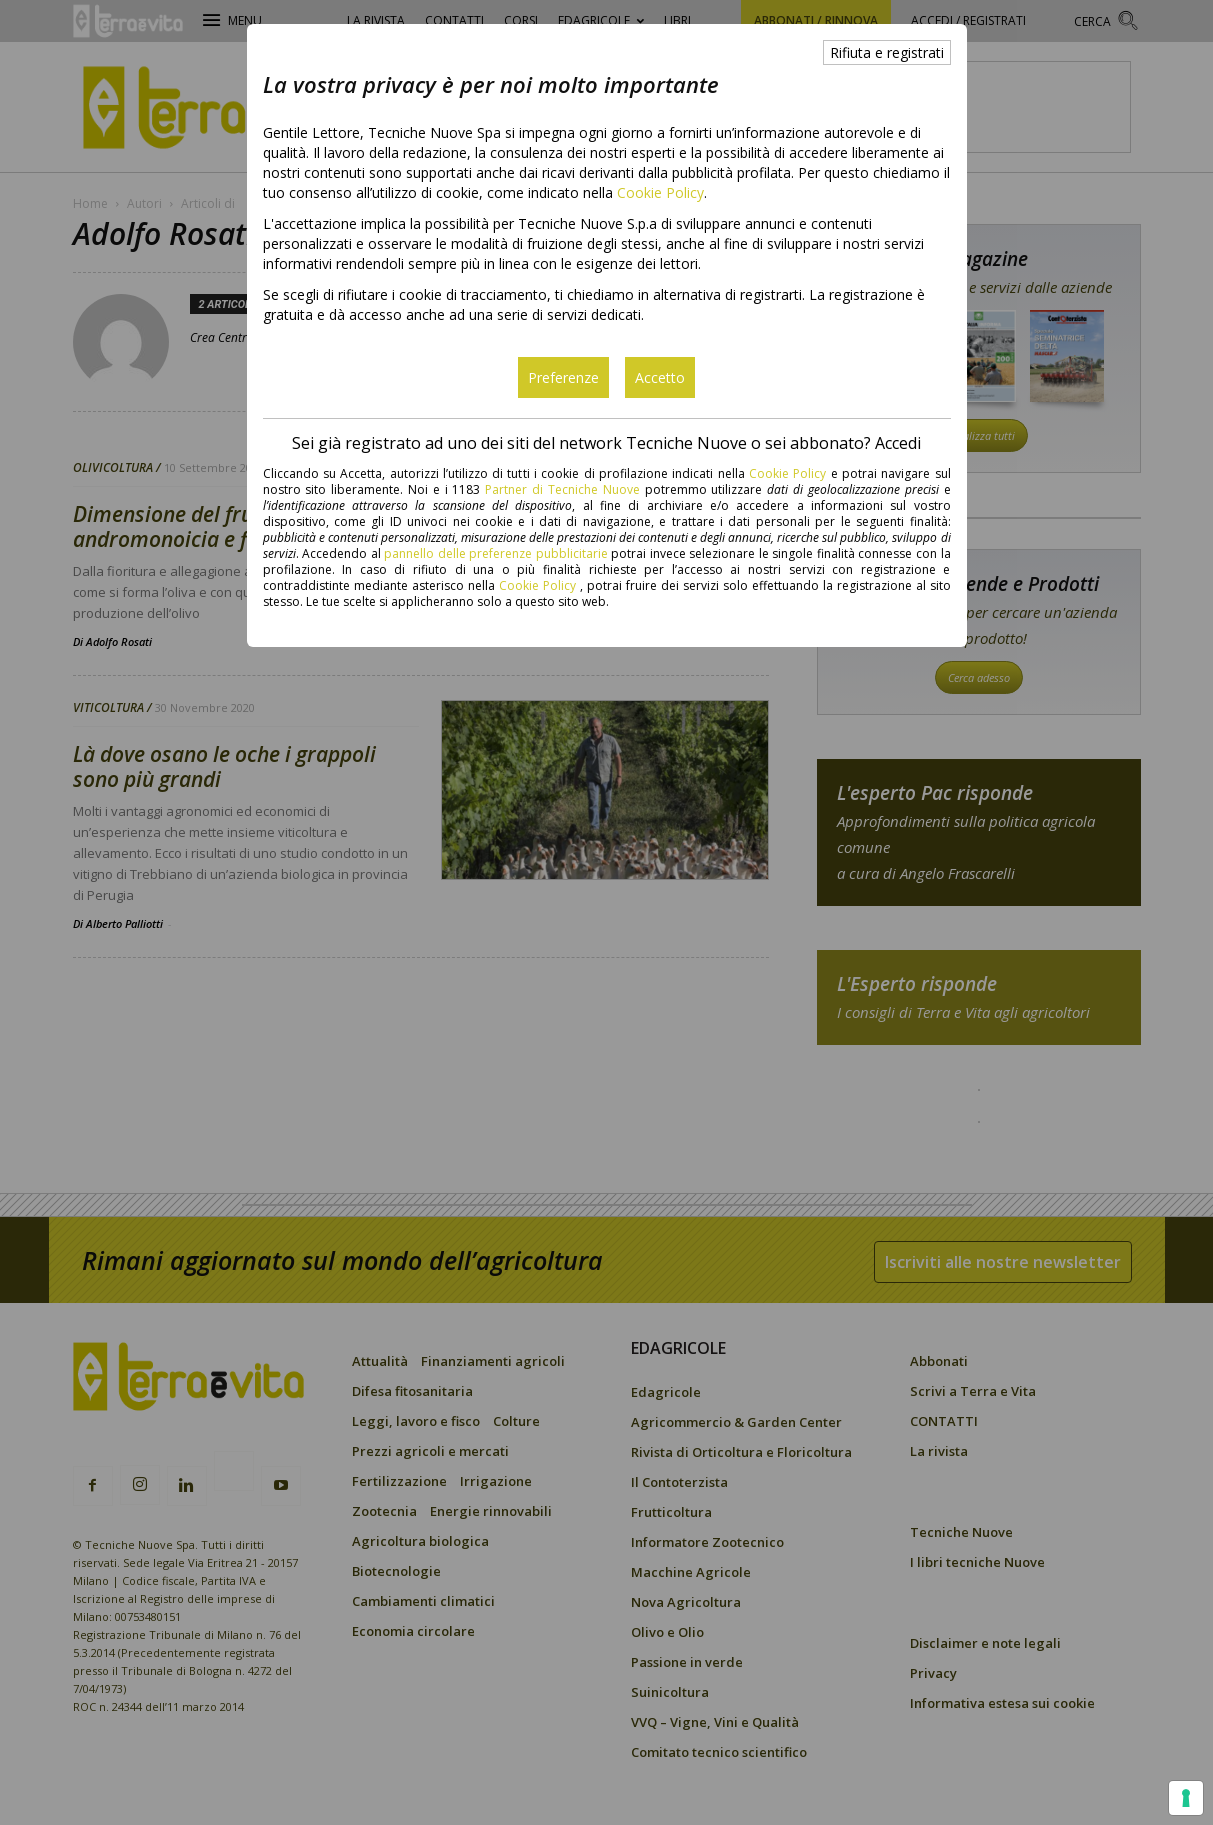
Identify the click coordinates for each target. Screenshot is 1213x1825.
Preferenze (563, 377)
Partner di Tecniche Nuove (564, 489)
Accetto (660, 377)
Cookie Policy (660, 192)
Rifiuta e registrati (887, 52)
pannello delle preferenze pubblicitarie (496, 553)
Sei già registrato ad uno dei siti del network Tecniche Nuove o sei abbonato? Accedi (606, 443)
